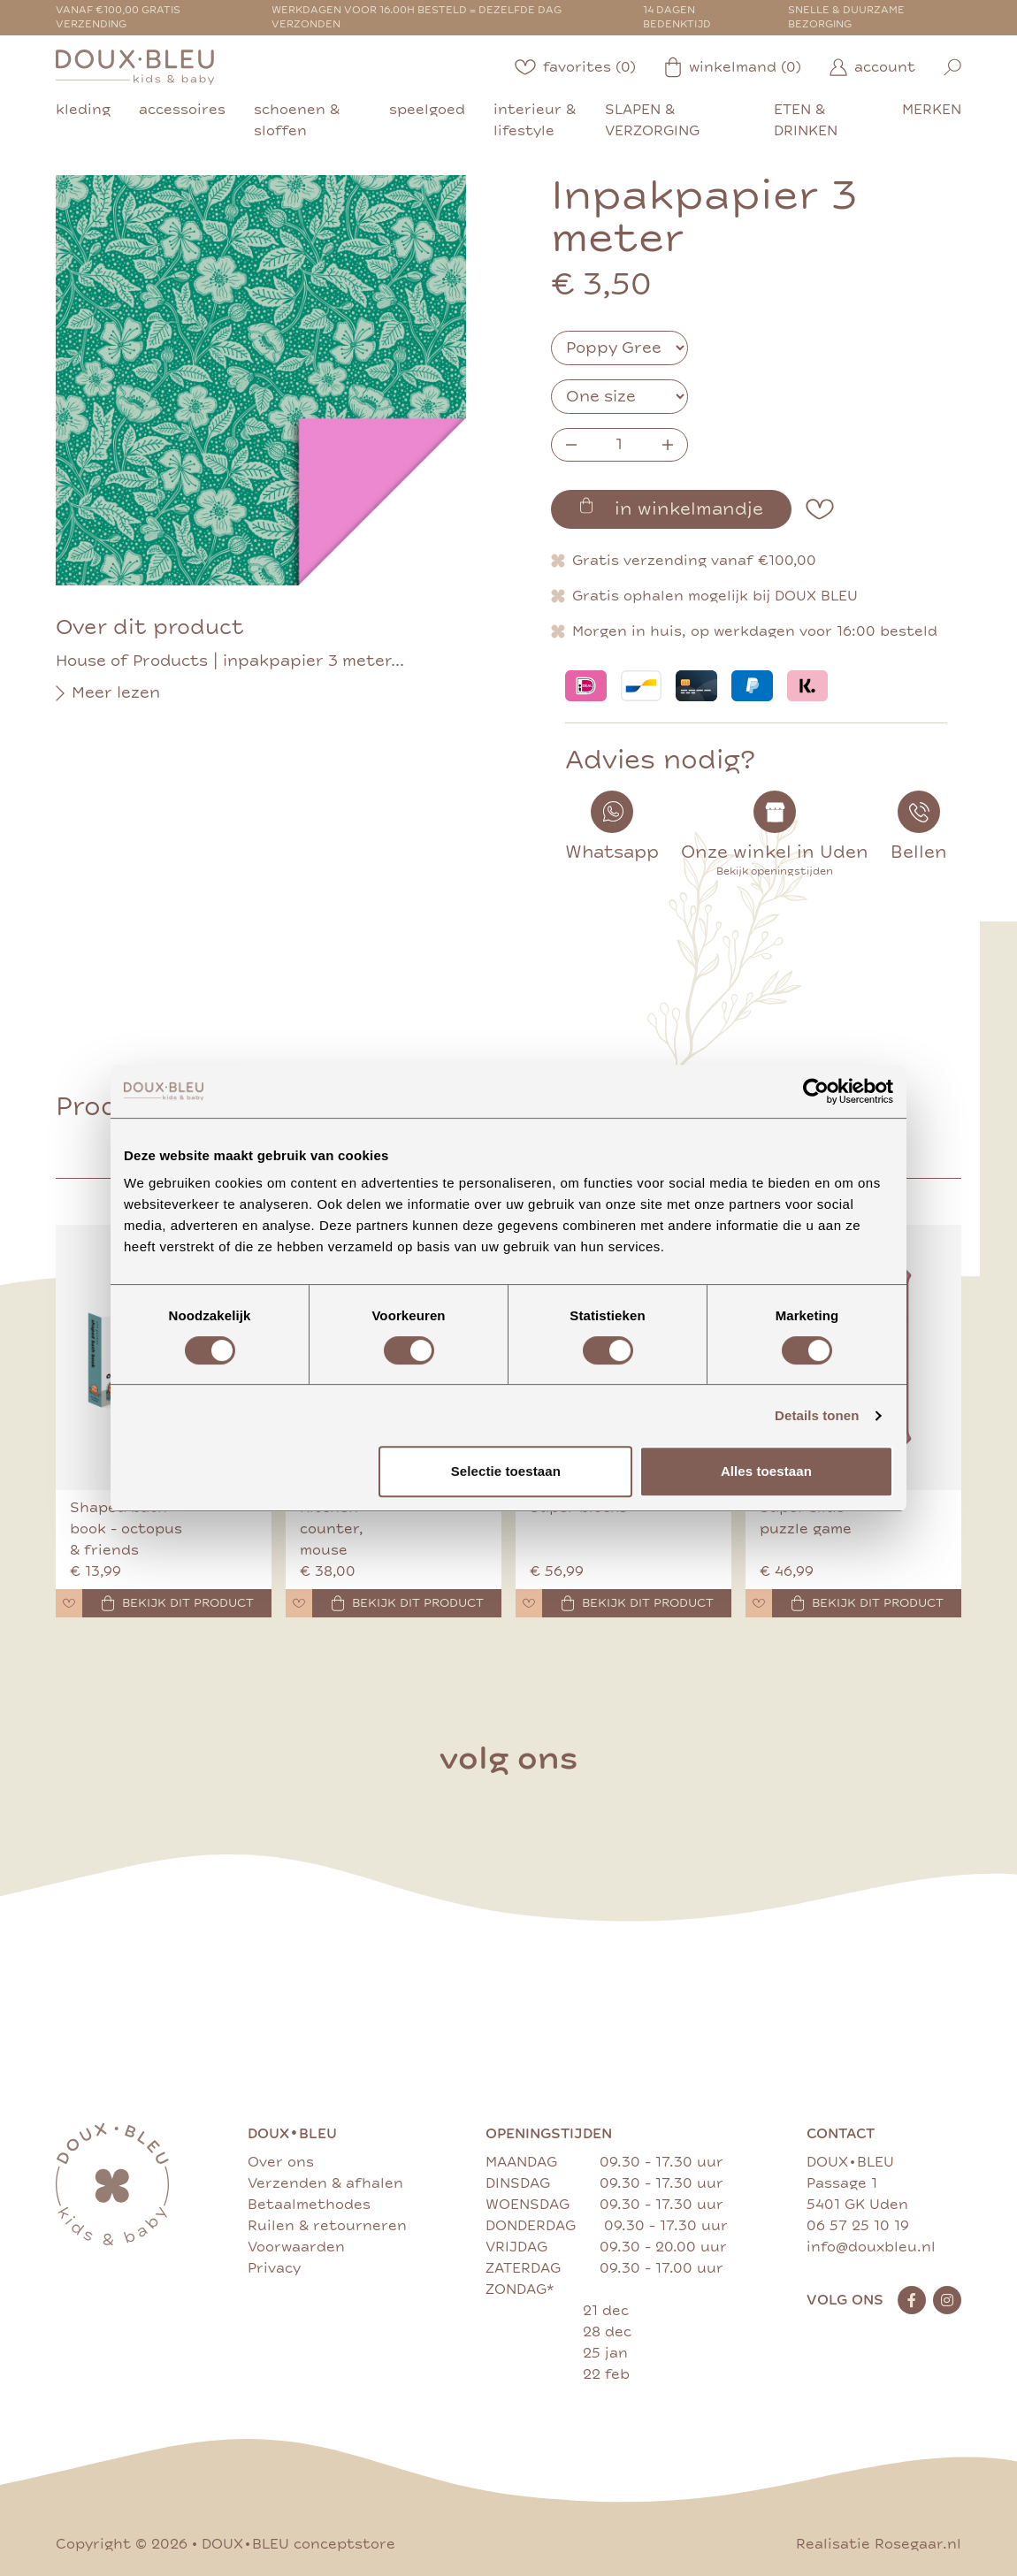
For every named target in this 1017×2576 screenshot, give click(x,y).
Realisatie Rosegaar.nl (878, 2544)
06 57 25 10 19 (858, 2226)
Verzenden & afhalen (325, 2183)
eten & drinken (805, 120)
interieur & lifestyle (534, 120)
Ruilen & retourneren (327, 2226)
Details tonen (817, 1415)
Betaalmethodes (309, 2204)
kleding (83, 109)
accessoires (182, 109)
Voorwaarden (296, 2247)
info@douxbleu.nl (871, 2247)
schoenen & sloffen (297, 120)
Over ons (281, 2162)
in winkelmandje (671, 508)
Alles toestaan (766, 1471)
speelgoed (427, 109)
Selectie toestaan (506, 1471)
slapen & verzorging (652, 120)
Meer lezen (108, 693)
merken (931, 109)
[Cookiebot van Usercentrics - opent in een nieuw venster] (815, 1091)
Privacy (274, 2268)
